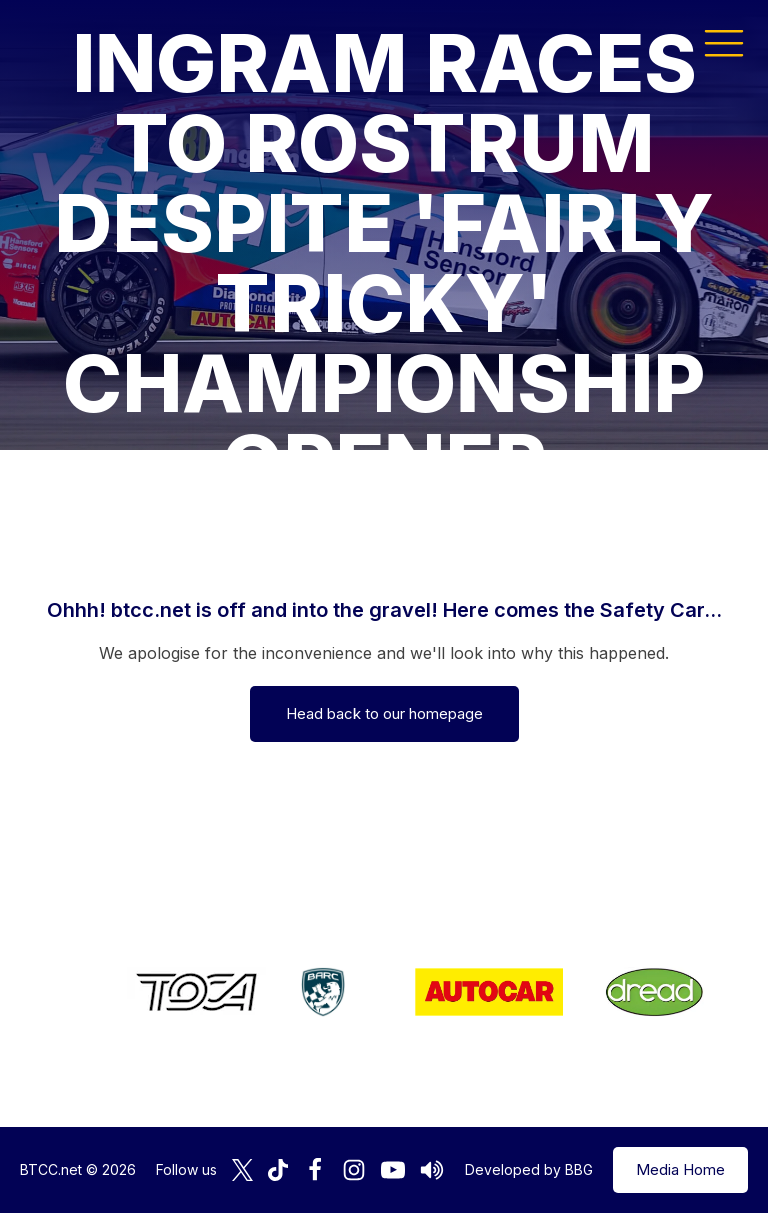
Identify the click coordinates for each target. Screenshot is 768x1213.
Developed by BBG (529, 1169)
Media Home (680, 1169)
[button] (724, 42)
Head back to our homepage (384, 713)
